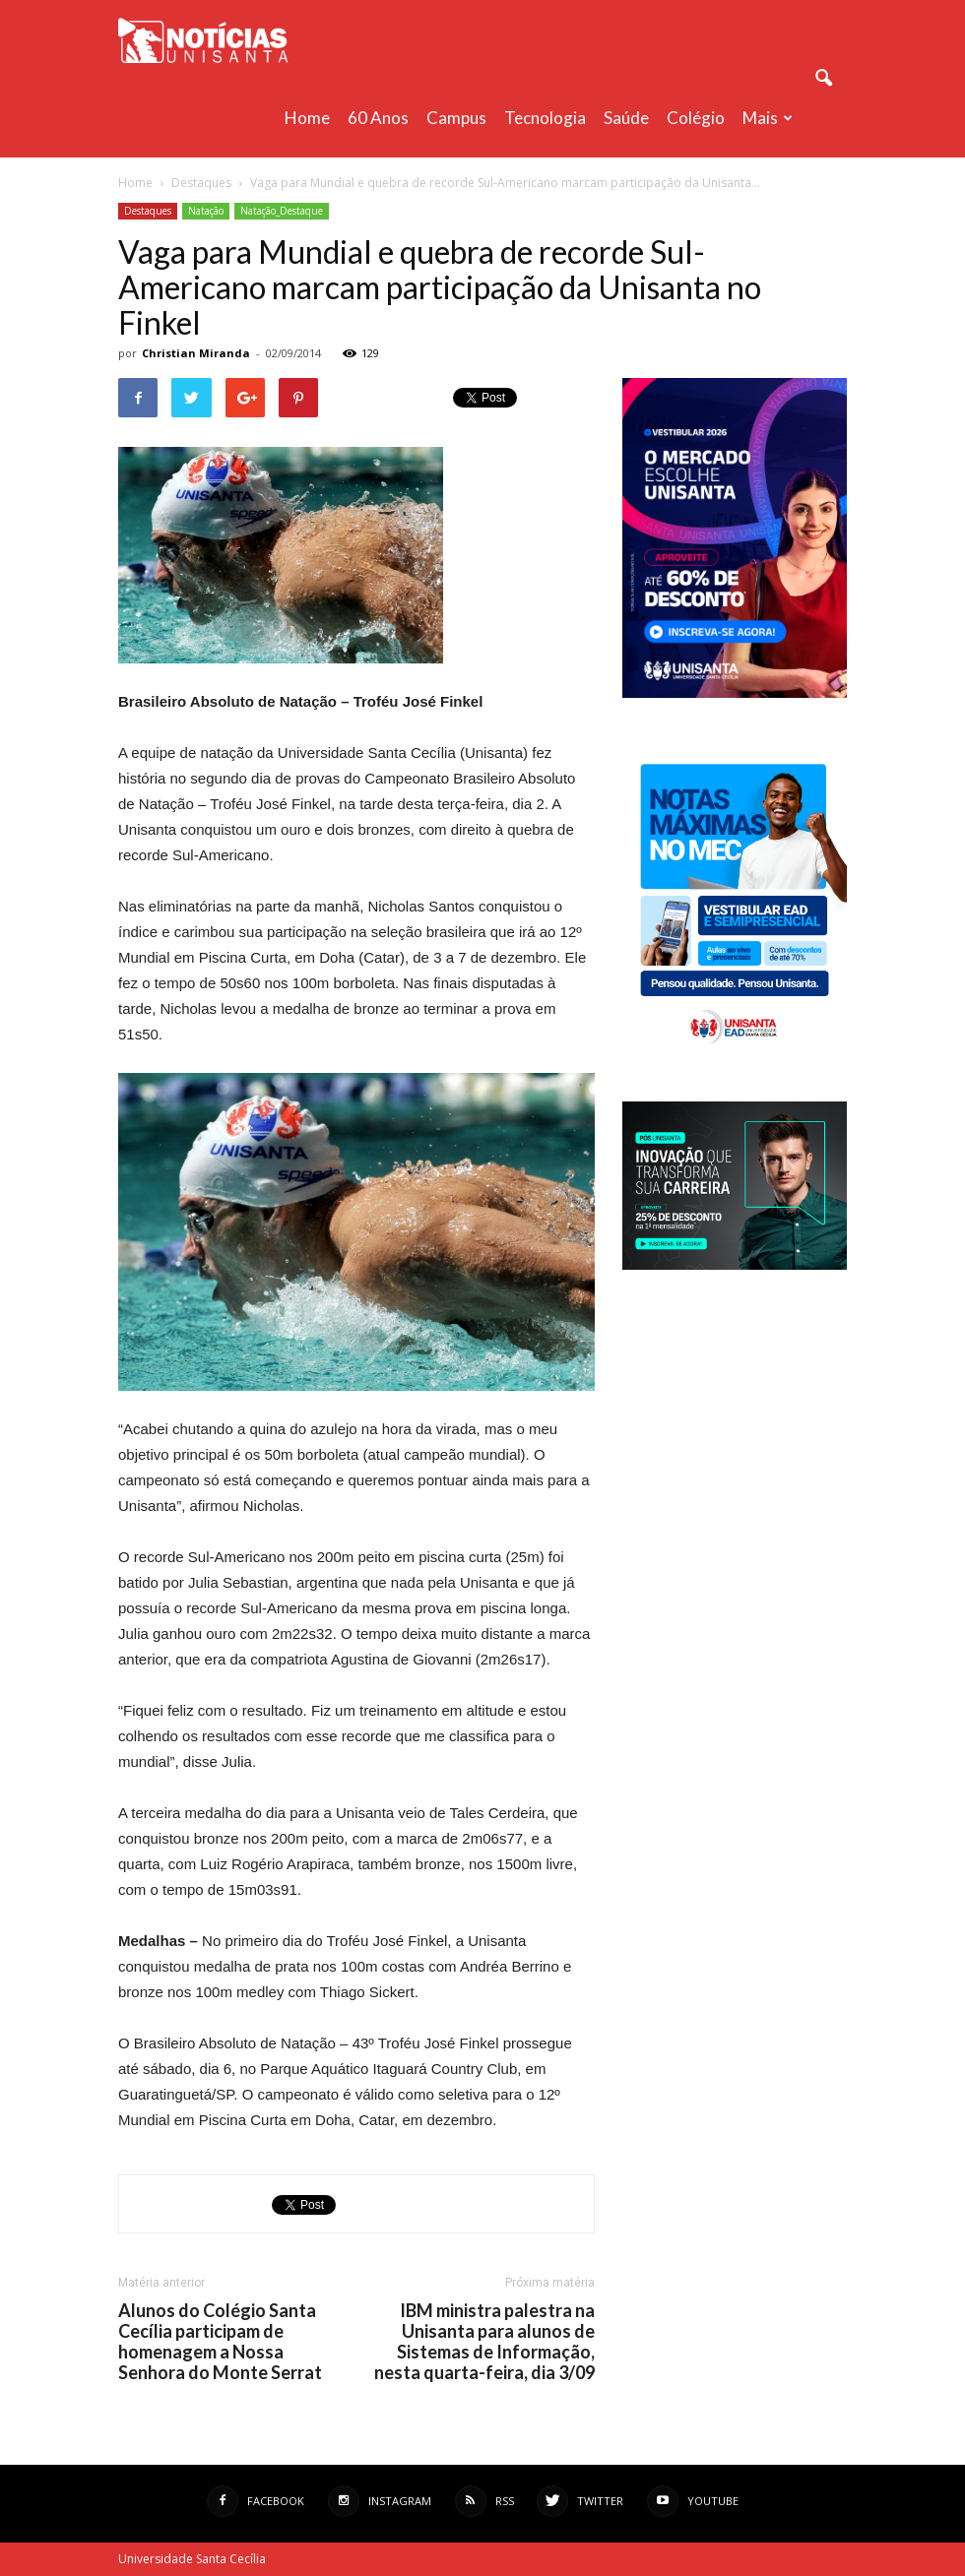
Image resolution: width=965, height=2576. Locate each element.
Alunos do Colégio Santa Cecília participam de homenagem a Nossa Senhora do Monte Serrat (220, 2341)
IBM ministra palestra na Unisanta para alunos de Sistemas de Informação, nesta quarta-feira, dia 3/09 (484, 2341)
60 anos (378, 117)
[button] (823, 78)
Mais (767, 117)
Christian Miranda (196, 353)
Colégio (696, 117)
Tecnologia (545, 117)
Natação (206, 211)
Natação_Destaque (281, 211)
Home (307, 117)
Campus (456, 117)
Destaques (147, 211)
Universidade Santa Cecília (192, 2558)
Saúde (626, 117)
